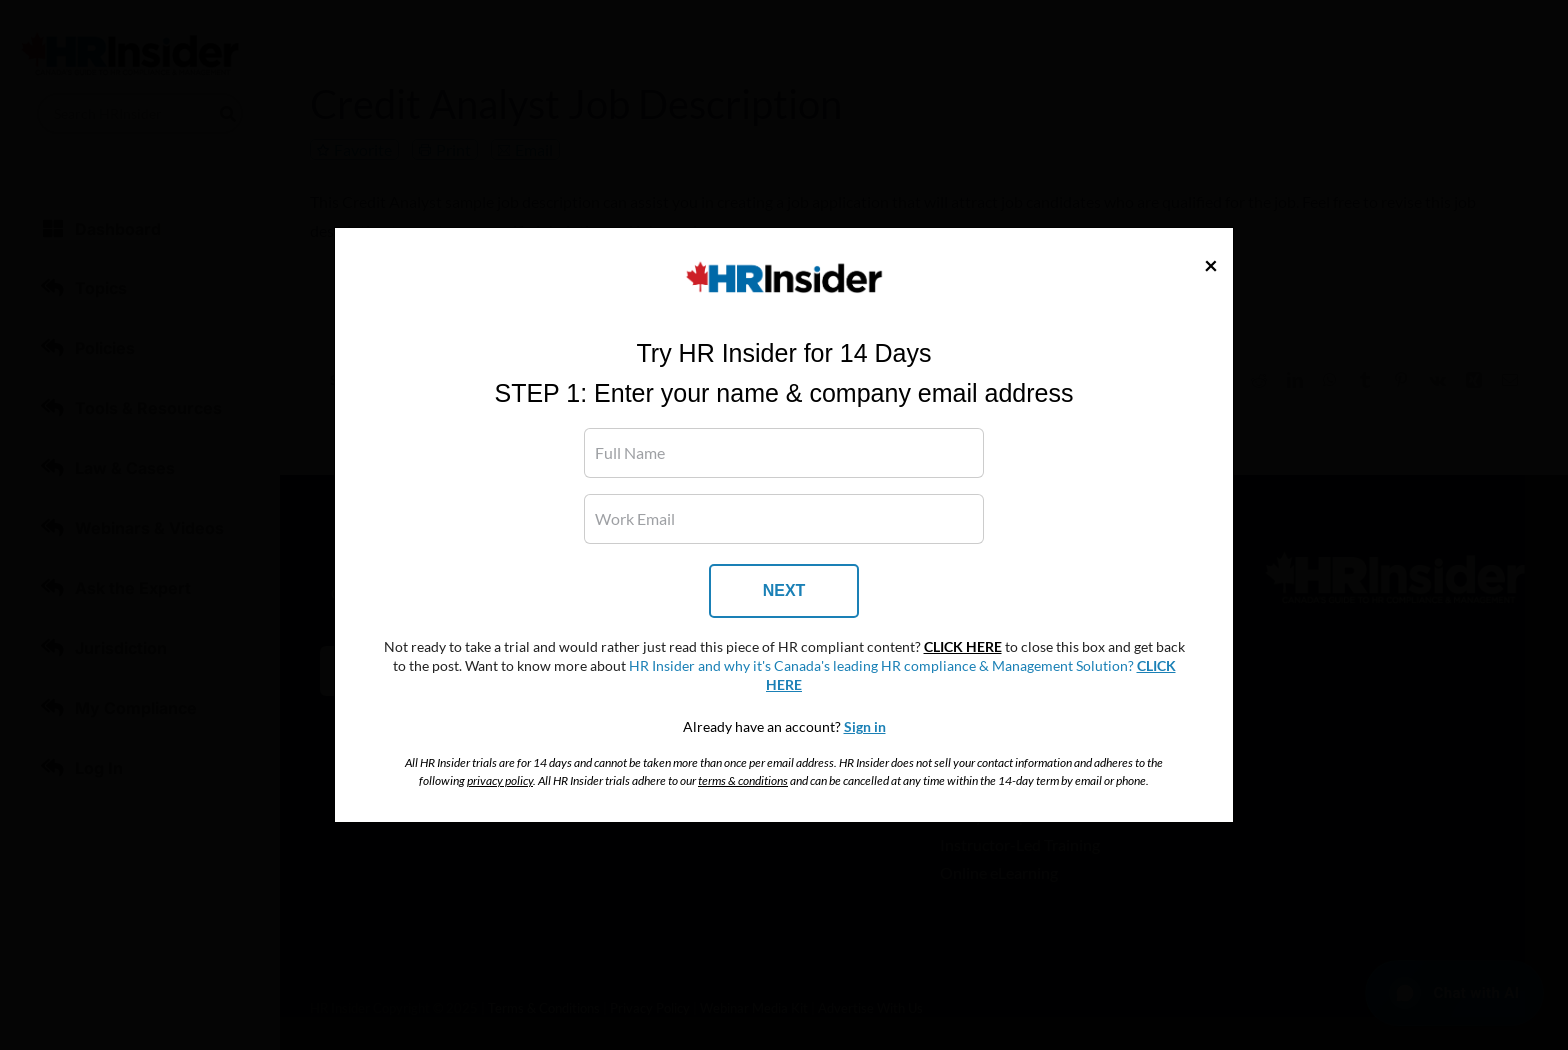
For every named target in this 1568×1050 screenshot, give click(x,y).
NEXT (784, 590)
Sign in (865, 727)
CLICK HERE (963, 647)
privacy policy (500, 780)
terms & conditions (743, 780)
